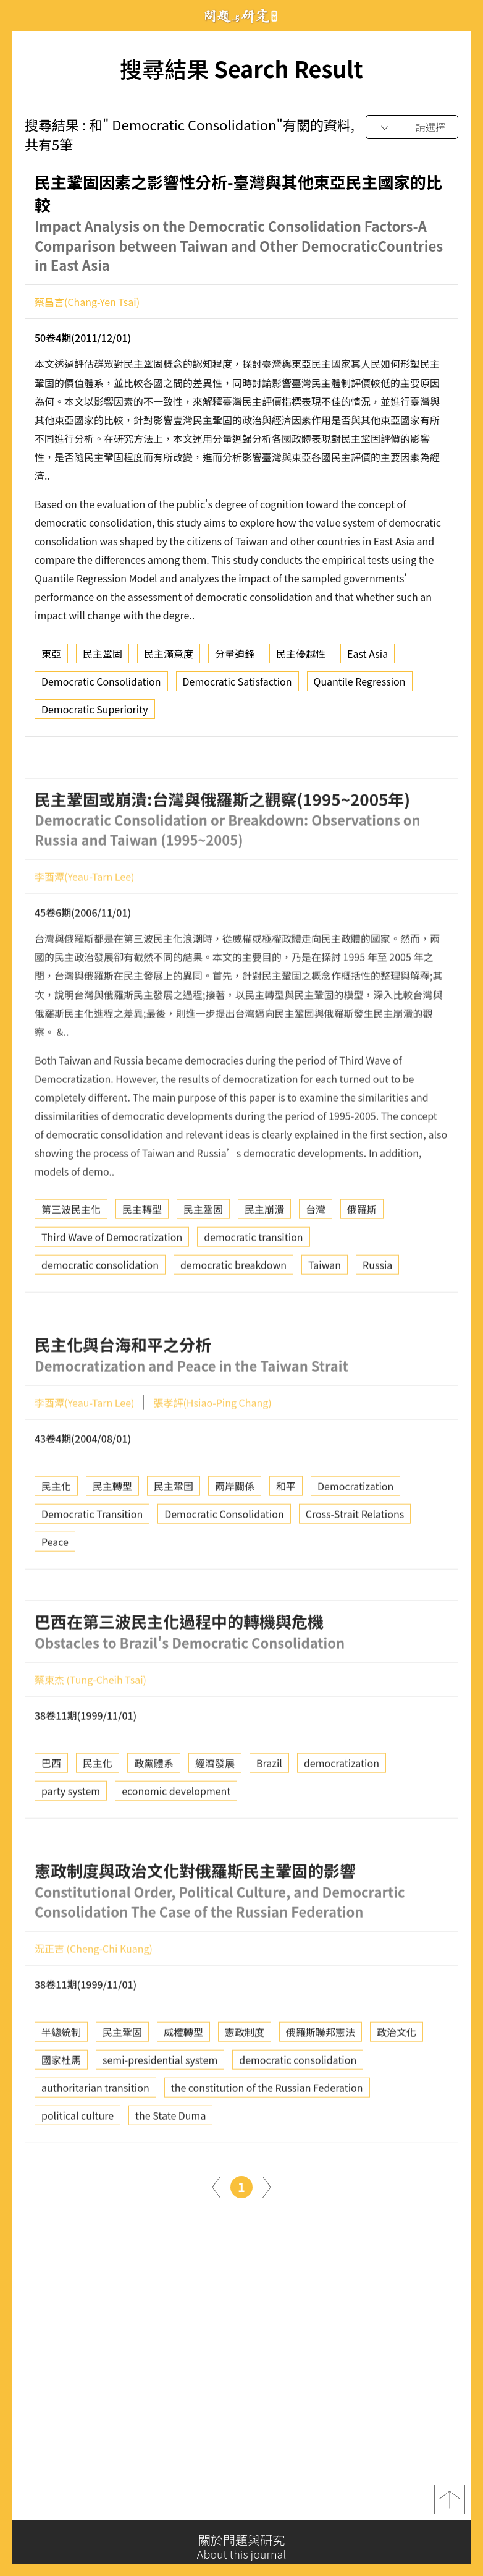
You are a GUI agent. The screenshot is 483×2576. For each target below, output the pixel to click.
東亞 (51, 659)
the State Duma (170, 2162)
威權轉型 (183, 2079)
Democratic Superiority (94, 714)
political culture (77, 2162)
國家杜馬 (61, 2106)
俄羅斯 (362, 1256)
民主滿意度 (168, 659)
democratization (341, 1810)
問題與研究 (241, 16)
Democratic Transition (92, 1561)
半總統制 (61, 2079)
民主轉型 (142, 1256)
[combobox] (412, 127)
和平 (286, 1533)
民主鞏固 (102, 659)
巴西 (51, 1810)
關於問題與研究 (241, 2547)
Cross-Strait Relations (355, 1561)
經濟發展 (215, 1810)
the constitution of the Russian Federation (267, 2134)
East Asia (367, 659)
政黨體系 (154, 1810)
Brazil (269, 1810)
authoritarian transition (95, 2134)
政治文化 (396, 2079)
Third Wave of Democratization (111, 1284)
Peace (55, 1588)
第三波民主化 (71, 1256)
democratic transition (253, 1284)
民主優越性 (301, 659)
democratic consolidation (100, 1311)
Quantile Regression (360, 686)
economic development (176, 1837)
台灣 (316, 1256)
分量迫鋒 (234, 659)
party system (70, 1837)
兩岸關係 (234, 1533)
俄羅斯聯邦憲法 (320, 2079)
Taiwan (324, 1311)
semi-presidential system (160, 2106)
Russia (377, 1311)
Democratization (355, 1533)
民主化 (56, 1533)
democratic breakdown (233, 1311)
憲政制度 (244, 2079)
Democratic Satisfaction (237, 686)
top (449, 2507)
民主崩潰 (264, 1256)
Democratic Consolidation (101, 686)
